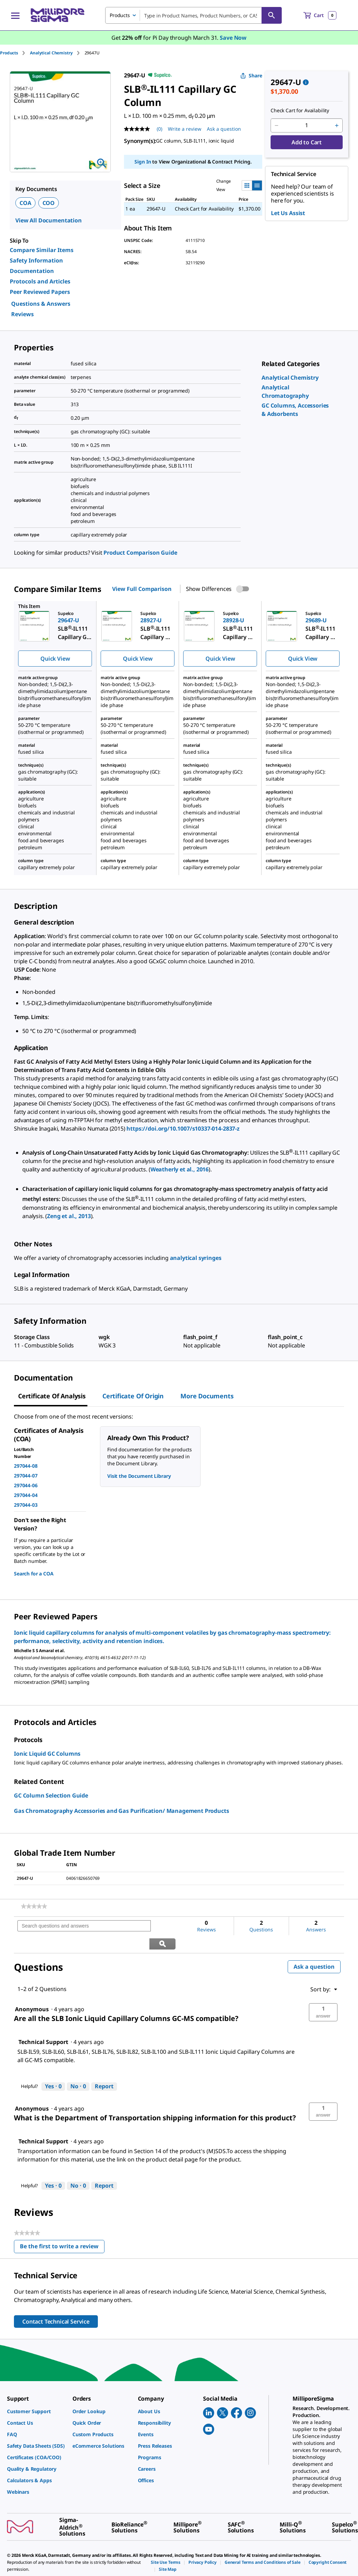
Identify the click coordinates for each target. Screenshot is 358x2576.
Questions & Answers (40, 303)
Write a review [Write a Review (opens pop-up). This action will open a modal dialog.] (184, 129)
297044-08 (26, 1465)
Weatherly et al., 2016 (179, 1169)
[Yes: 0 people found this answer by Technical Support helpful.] (53, 2069)
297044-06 (26, 1485)
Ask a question (314, 1949)
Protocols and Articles (40, 281)
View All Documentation (48, 220)
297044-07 (26, 1475)
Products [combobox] (120, 15)
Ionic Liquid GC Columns (47, 1753)
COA (25, 203)
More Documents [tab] (206, 1396)
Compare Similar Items (41, 250)
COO (48, 203)
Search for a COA (34, 1573)
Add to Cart (306, 142)
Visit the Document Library (139, 1476)
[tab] (15, 53)
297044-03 (26, 1505)
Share (251, 75)
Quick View (55, 658)
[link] (290, 377)
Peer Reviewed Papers (40, 292)
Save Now (233, 37)
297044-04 (26, 1495)
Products (9, 53)
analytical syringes (195, 1258)
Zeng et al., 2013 (69, 1216)
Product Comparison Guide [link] (140, 552)
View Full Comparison (141, 588)
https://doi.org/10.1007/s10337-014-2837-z (182, 1128)
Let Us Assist (288, 213)
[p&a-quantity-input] (306, 125)
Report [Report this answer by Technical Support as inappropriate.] (104, 2069)
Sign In (142, 161)
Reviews (22, 314)
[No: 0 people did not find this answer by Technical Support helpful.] (78, 2069)
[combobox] (193, 15)
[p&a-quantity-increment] (336, 125)
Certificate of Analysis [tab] (52, 1396)
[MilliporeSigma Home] (57, 15)
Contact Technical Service (56, 2304)
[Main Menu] (15, 15)
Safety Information (36, 260)
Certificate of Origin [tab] (133, 1396)
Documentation (32, 271)
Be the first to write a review (62, 2230)
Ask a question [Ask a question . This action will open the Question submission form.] (224, 129)
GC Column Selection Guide (51, 1795)
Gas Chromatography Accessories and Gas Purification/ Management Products (121, 1811)
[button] (323, 1995)
